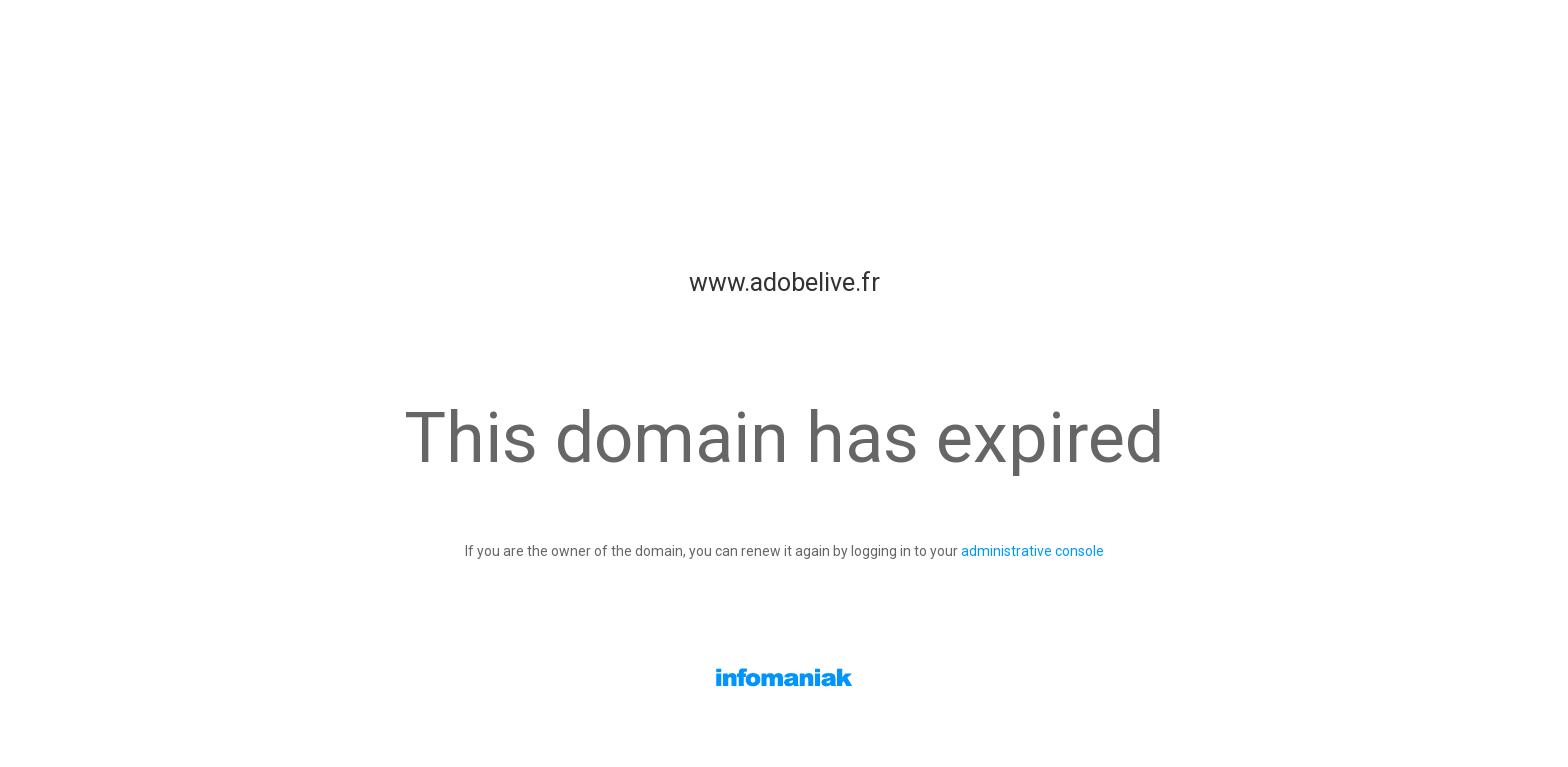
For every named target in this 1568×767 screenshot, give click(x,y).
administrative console (1032, 551)
